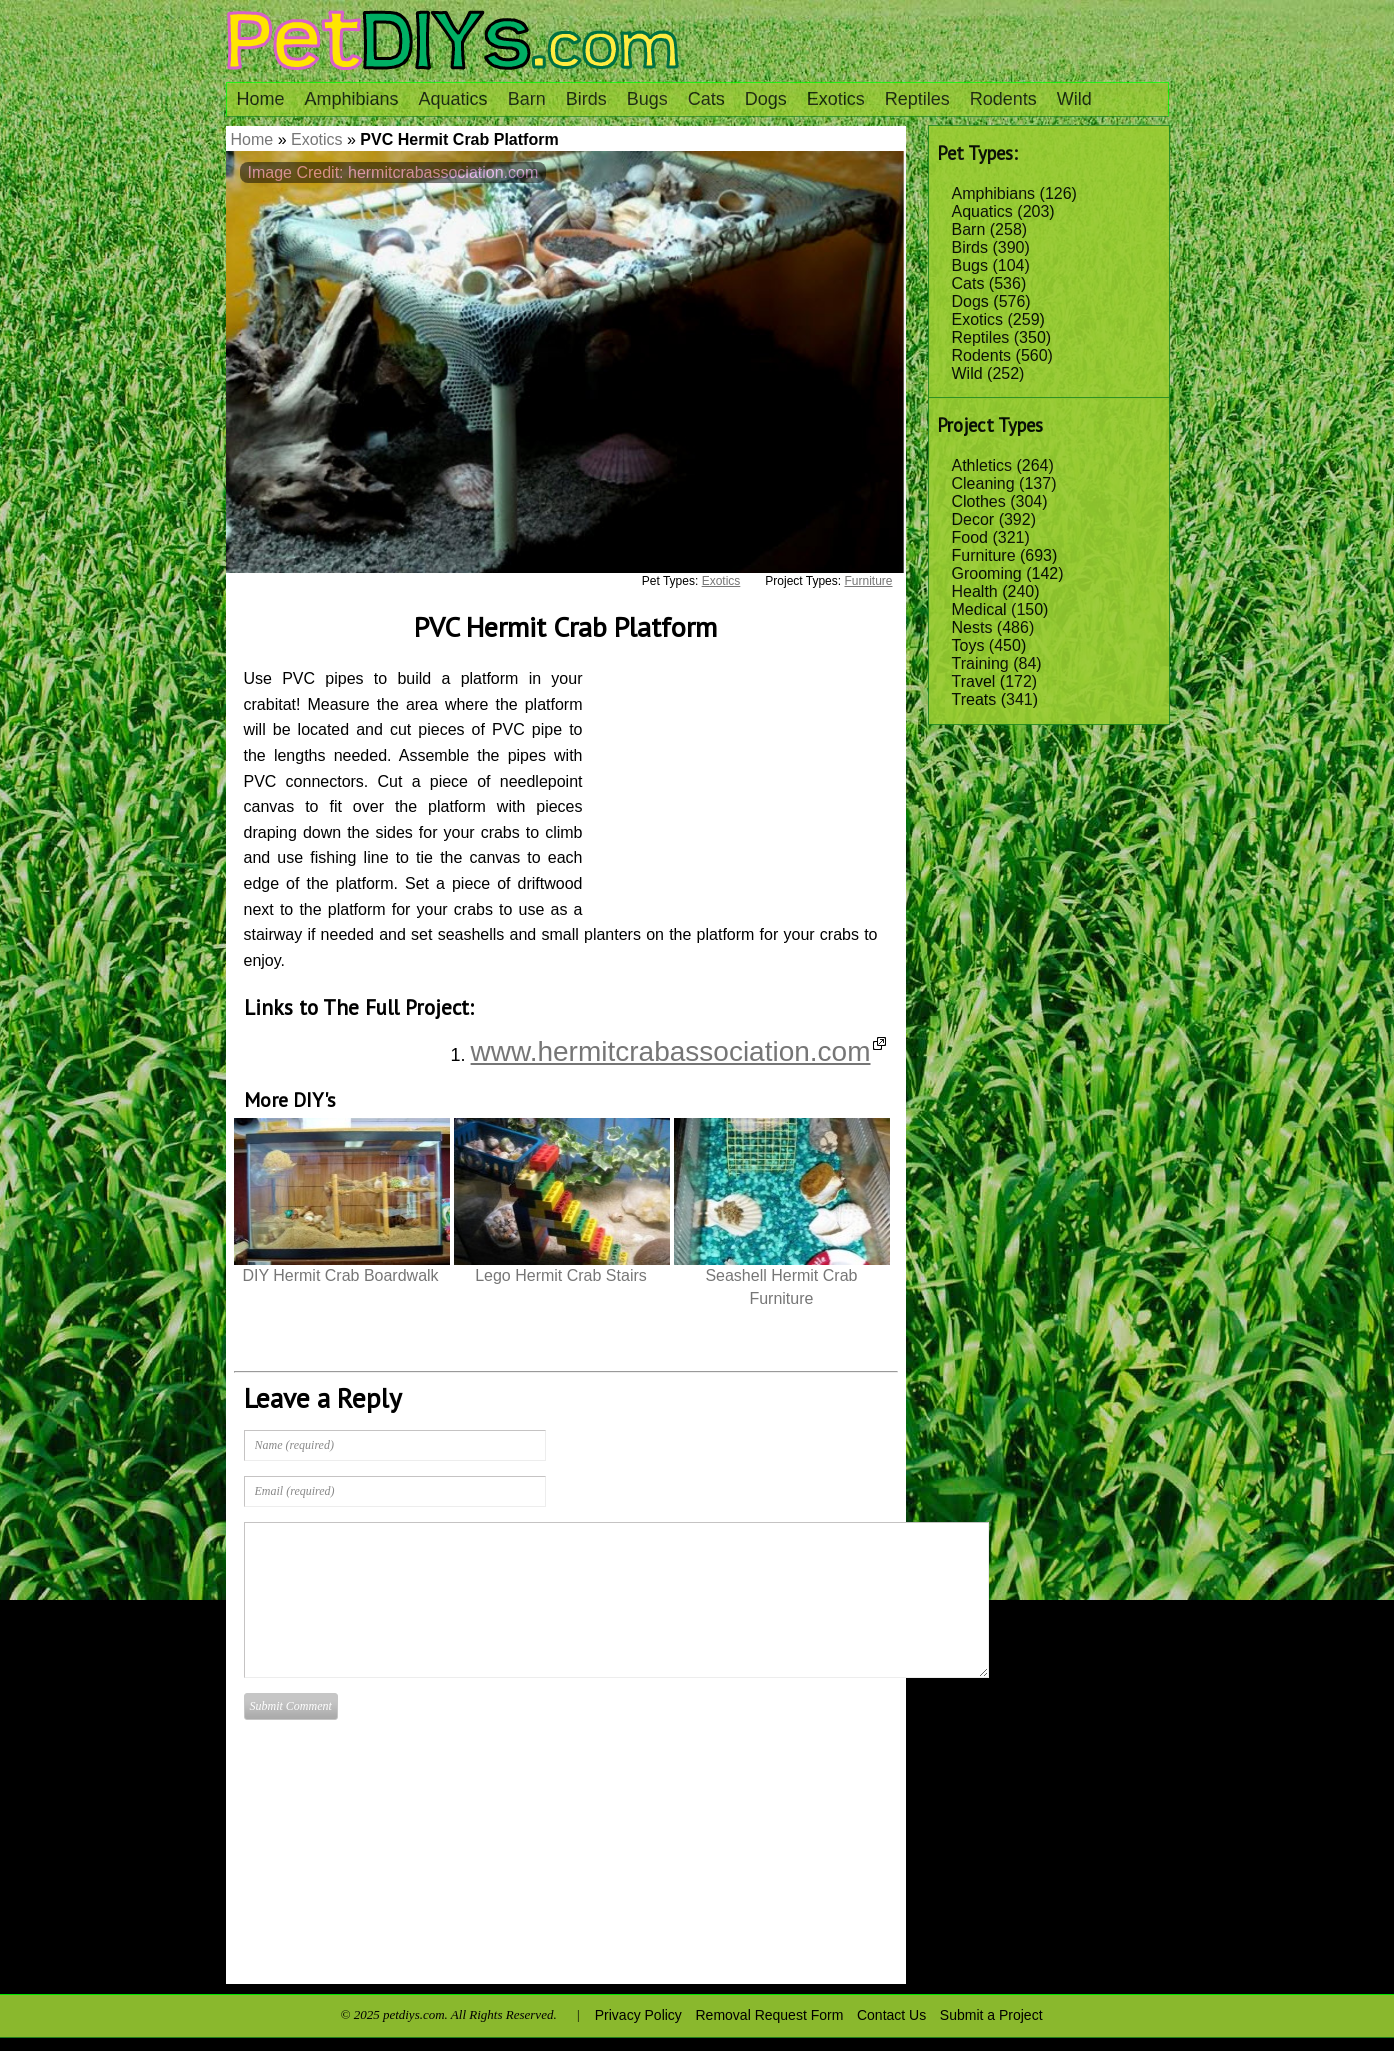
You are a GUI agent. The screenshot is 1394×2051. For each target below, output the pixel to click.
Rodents (1003, 99)
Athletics (982, 465)
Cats (706, 99)
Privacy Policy (638, 2015)
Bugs (647, 99)
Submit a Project (991, 2015)
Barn (527, 99)
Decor (973, 519)
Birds (586, 99)
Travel (974, 681)
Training (980, 663)
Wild (1074, 99)
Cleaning (983, 483)
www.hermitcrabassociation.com (678, 1051)
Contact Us (891, 2015)
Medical (979, 609)
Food (970, 537)
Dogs (766, 99)
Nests (972, 627)
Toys (968, 645)
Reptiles (917, 99)
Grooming (987, 573)
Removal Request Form (770, 2015)
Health (975, 591)
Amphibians (352, 99)
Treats (974, 699)
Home (261, 99)
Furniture (984, 555)
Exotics (836, 99)
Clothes (979, 501)
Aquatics (453, 99)
